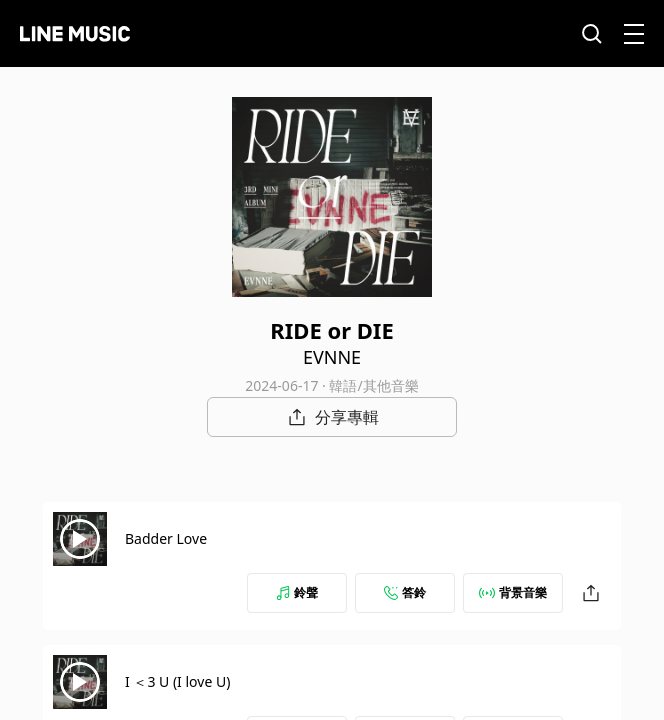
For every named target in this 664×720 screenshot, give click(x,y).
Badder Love (166, 538)
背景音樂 (513, 592)
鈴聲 (297, 592)
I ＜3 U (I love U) (177, 681)
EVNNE (332, 357)
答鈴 (405, 592)
